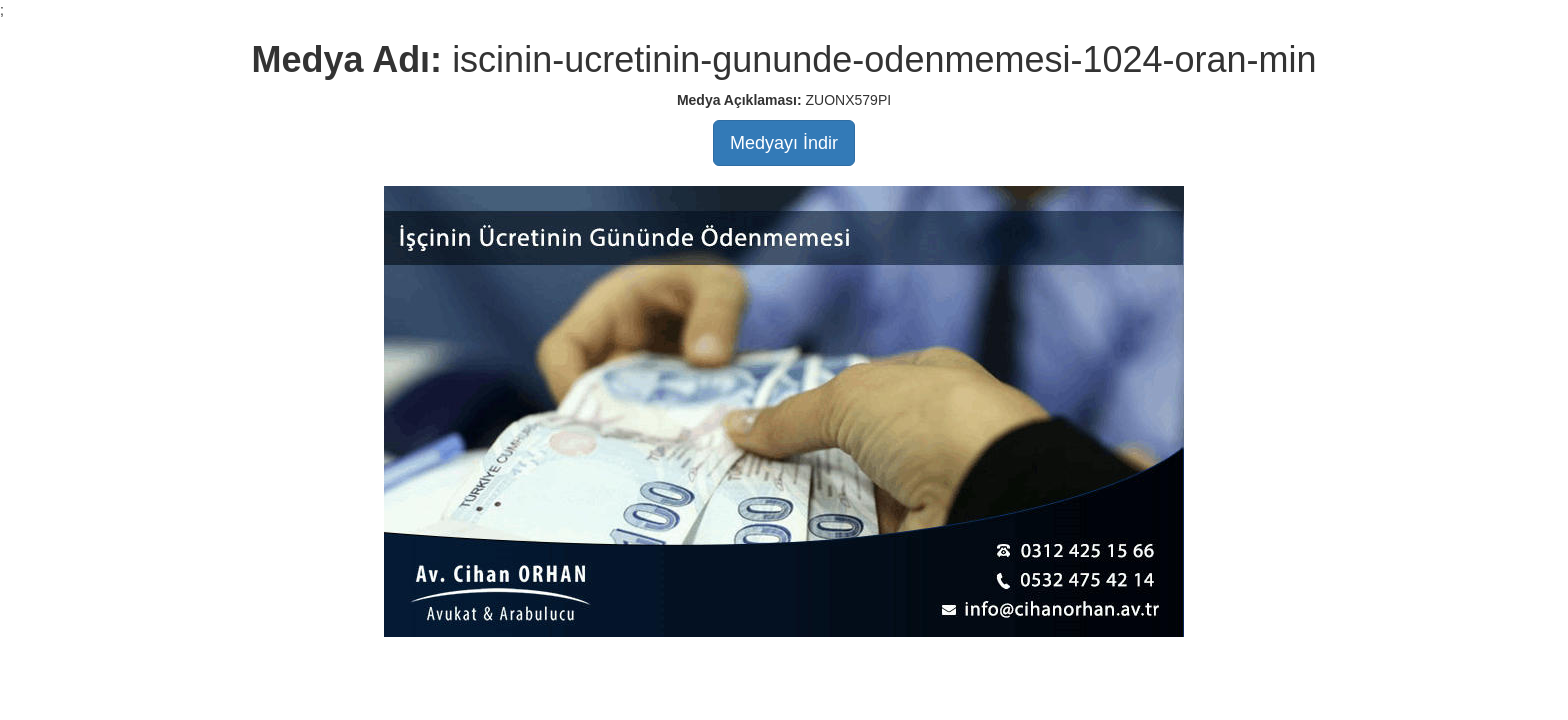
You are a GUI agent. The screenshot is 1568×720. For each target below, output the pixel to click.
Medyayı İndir (784, 143)
